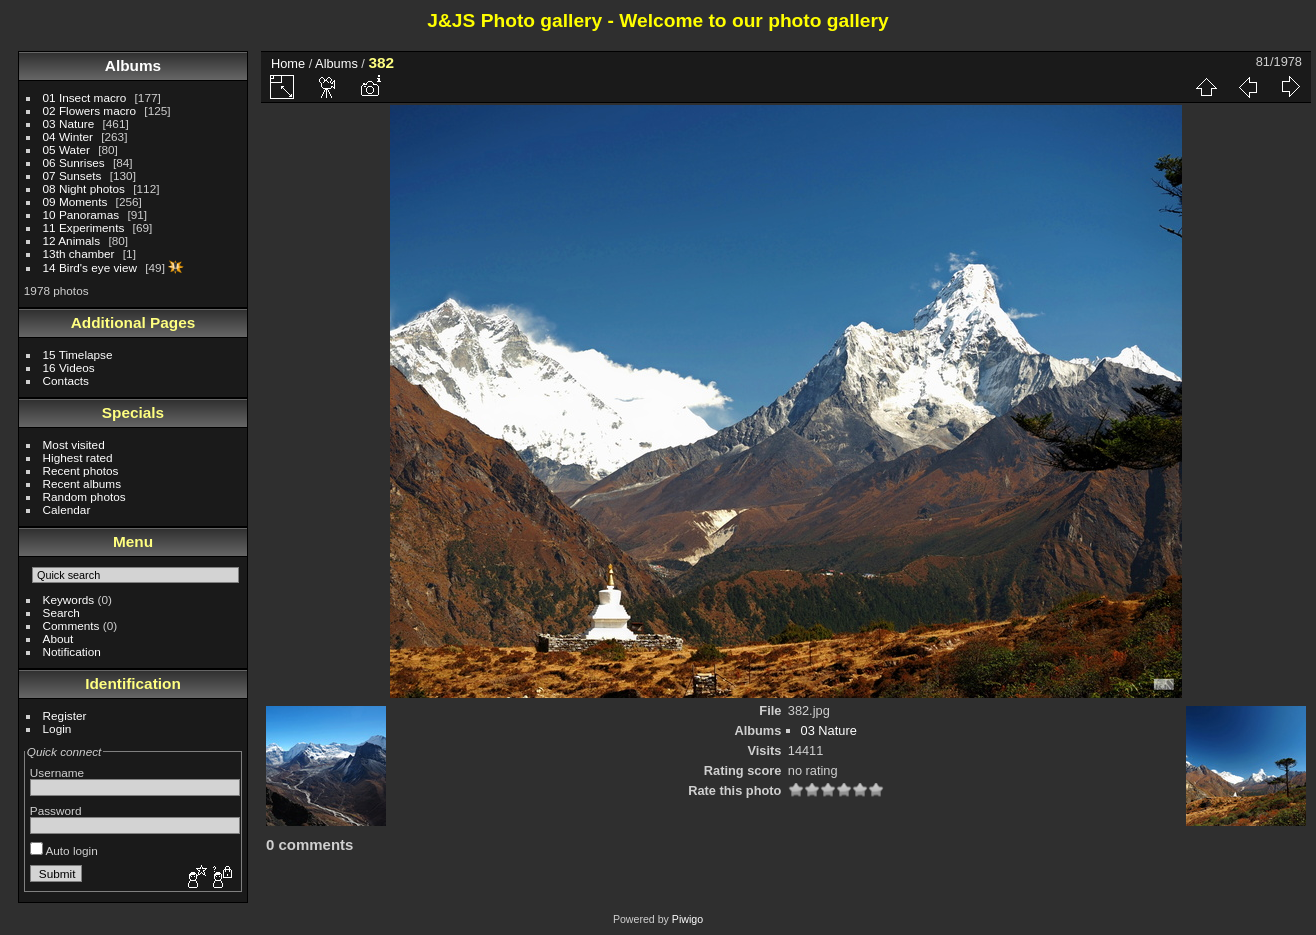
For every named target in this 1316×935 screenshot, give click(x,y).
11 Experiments (84, 227)
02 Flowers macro (90, 110)
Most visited (74, 444)
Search (61, 612)
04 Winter (68, 136)
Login (57, 728)
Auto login (64, 850)
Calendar (67, 509)
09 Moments (75, 201)
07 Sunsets (72, 175)
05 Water (66, 149)
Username (57, 772)
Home (288, 63)
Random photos (84, 496)
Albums (133, 65)
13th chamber (79, 253)
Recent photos (81, 470)
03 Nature (69, 123)
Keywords (69, 599)
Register (65, 715)
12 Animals (72, 240)
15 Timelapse (78, 354)
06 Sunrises (74, 162)
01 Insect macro (85, 97)
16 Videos (69, 367)
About (58, 638)
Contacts (66, 380)
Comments (71, 625)
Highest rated (78, 457)
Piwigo (687, 919)
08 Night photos (84, 188)
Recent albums (82, 483)
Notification (72, 651)
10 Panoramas (81, 214)
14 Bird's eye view (90, 267)
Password (56, 810)
